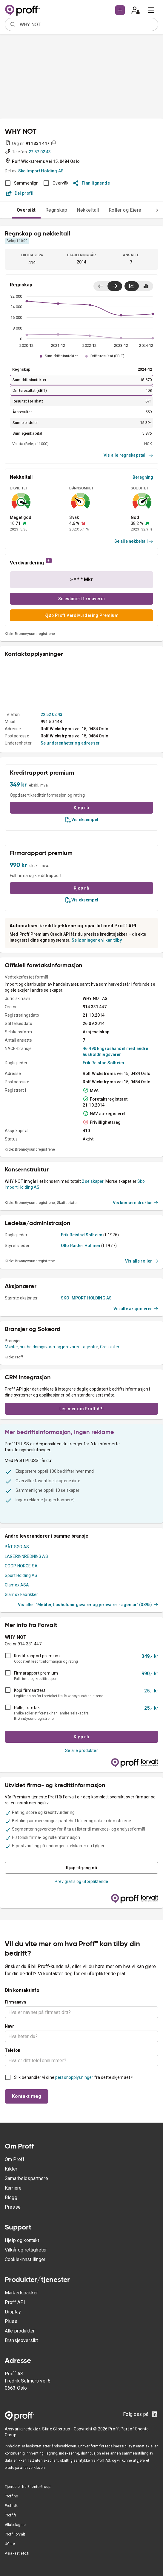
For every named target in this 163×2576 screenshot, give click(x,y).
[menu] (151, 10)
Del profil (20, 193)
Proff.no (11, 2496)
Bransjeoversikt (21, 2340)
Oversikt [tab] (26, 210)
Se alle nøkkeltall (133, 541)
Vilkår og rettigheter (26, 2250)
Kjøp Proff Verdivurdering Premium (81, 615)
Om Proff (14, 2159)
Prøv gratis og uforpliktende (81, 1881)
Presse (13, 2207)
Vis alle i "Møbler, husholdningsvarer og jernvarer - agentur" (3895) (88, 1604)
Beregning (143, 477)
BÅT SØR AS (17, 1546)
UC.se (10, 2544)
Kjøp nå (81, 807)
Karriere (13, 2188)
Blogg (11, 2197)
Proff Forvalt (15, 2534)
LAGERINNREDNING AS (26, 1556)
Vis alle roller (141, 1261)
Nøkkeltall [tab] (88, 210)
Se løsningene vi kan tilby (97, 940)
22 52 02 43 (40, 151)
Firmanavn (15, 2002)
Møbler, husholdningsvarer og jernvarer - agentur (51, 1346)
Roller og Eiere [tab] (125, 210)
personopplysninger (74, 2077)
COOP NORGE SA (21, 1566)
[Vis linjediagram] (131, 286)
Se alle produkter (81, 1750)
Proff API (15, 2302)
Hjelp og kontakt (22, 2240)
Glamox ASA (17, 1585)
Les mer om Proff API (81, 1408)
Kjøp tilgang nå (81, 1867)
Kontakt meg (26, 2096)
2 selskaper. (93, 1181)
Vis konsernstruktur (136, 1202)
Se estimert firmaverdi (81, 598)
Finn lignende (91, 183)
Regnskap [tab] (56, 210)
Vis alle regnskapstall (128, 455)
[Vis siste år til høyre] (114, 286)
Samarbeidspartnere (26, 2178)
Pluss (11, 2321)
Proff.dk (11, 2506)
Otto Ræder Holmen (80, 1245)
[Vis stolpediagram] (146, 286)
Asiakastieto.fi (17, 2553)
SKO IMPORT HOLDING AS (86, 1298)
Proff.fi (10, 2515)
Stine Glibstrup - (58, 2429)
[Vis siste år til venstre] (100, 286)
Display (13, 2312)
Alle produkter (20, 2331)
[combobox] (87, 24)
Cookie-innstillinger (25, 2259)
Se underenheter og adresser (70, 743)
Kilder (11, 2169)
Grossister (110, 1346)
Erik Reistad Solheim (103, 1062)
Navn (10, 2026)
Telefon (12, 2050)
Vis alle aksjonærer (136, 1308)
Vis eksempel (81, 819)
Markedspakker (21, 2293)
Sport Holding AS (21, 1575)
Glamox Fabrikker (21, 1594)
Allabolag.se (15, 2525)
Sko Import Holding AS (41, 170)
